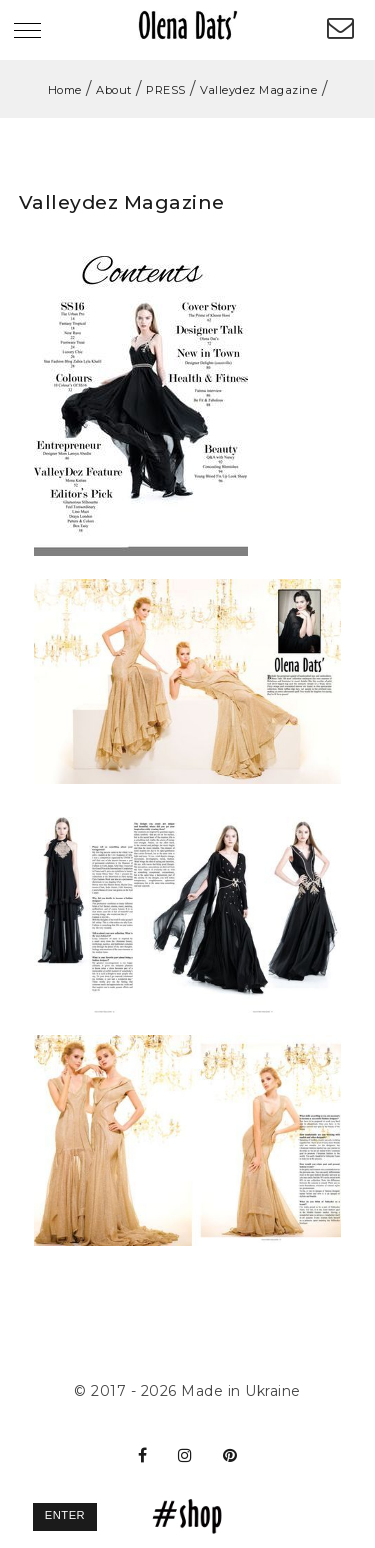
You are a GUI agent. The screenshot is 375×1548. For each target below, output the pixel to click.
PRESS (166, 90)
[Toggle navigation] (27, 32)
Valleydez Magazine (258, 90)
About (114, 90)
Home (65, 90)
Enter (65, 1515)
